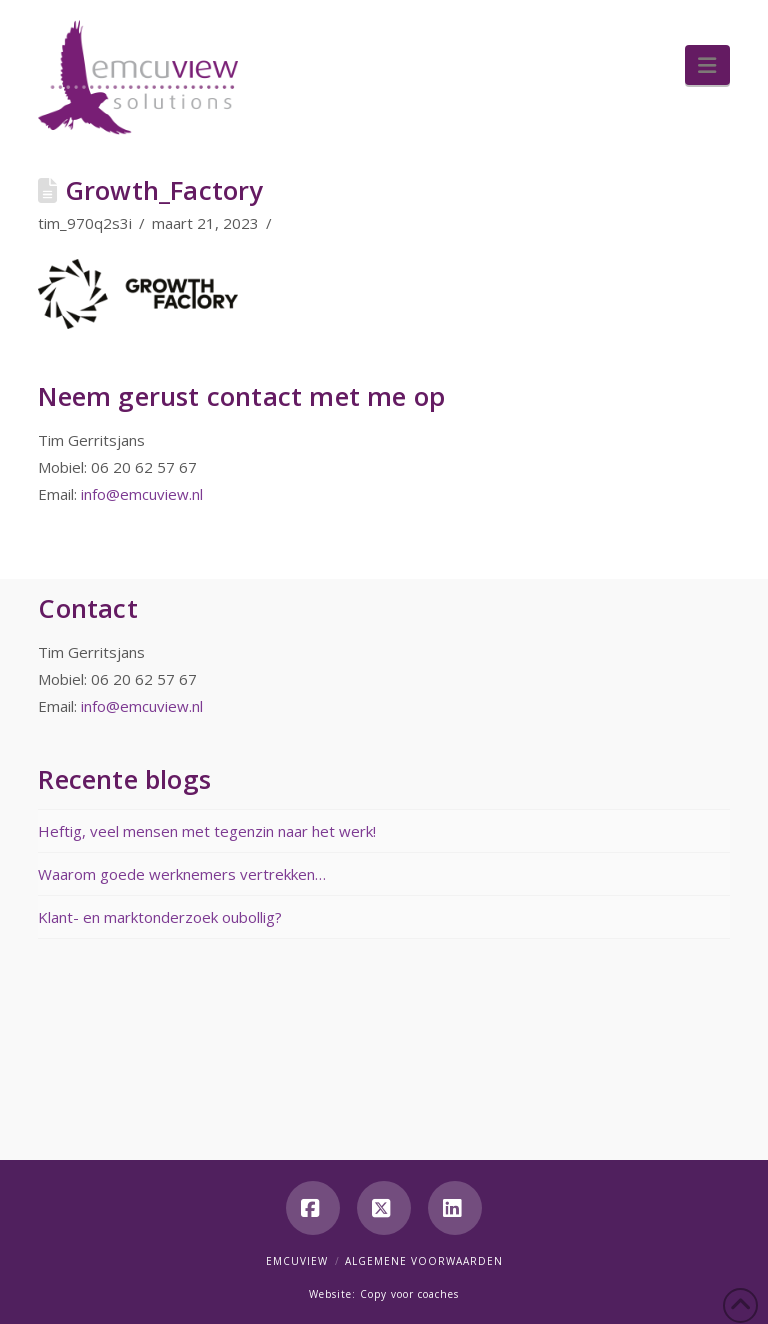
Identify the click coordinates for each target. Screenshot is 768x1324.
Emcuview (297, 1261)
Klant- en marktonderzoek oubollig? (160, 917)
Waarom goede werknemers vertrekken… (182, 874)
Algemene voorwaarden (424, 1261)
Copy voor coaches (409, 1294)
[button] (707, 65)
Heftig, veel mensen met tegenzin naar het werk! (207, 831)
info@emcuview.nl (142, 494)
